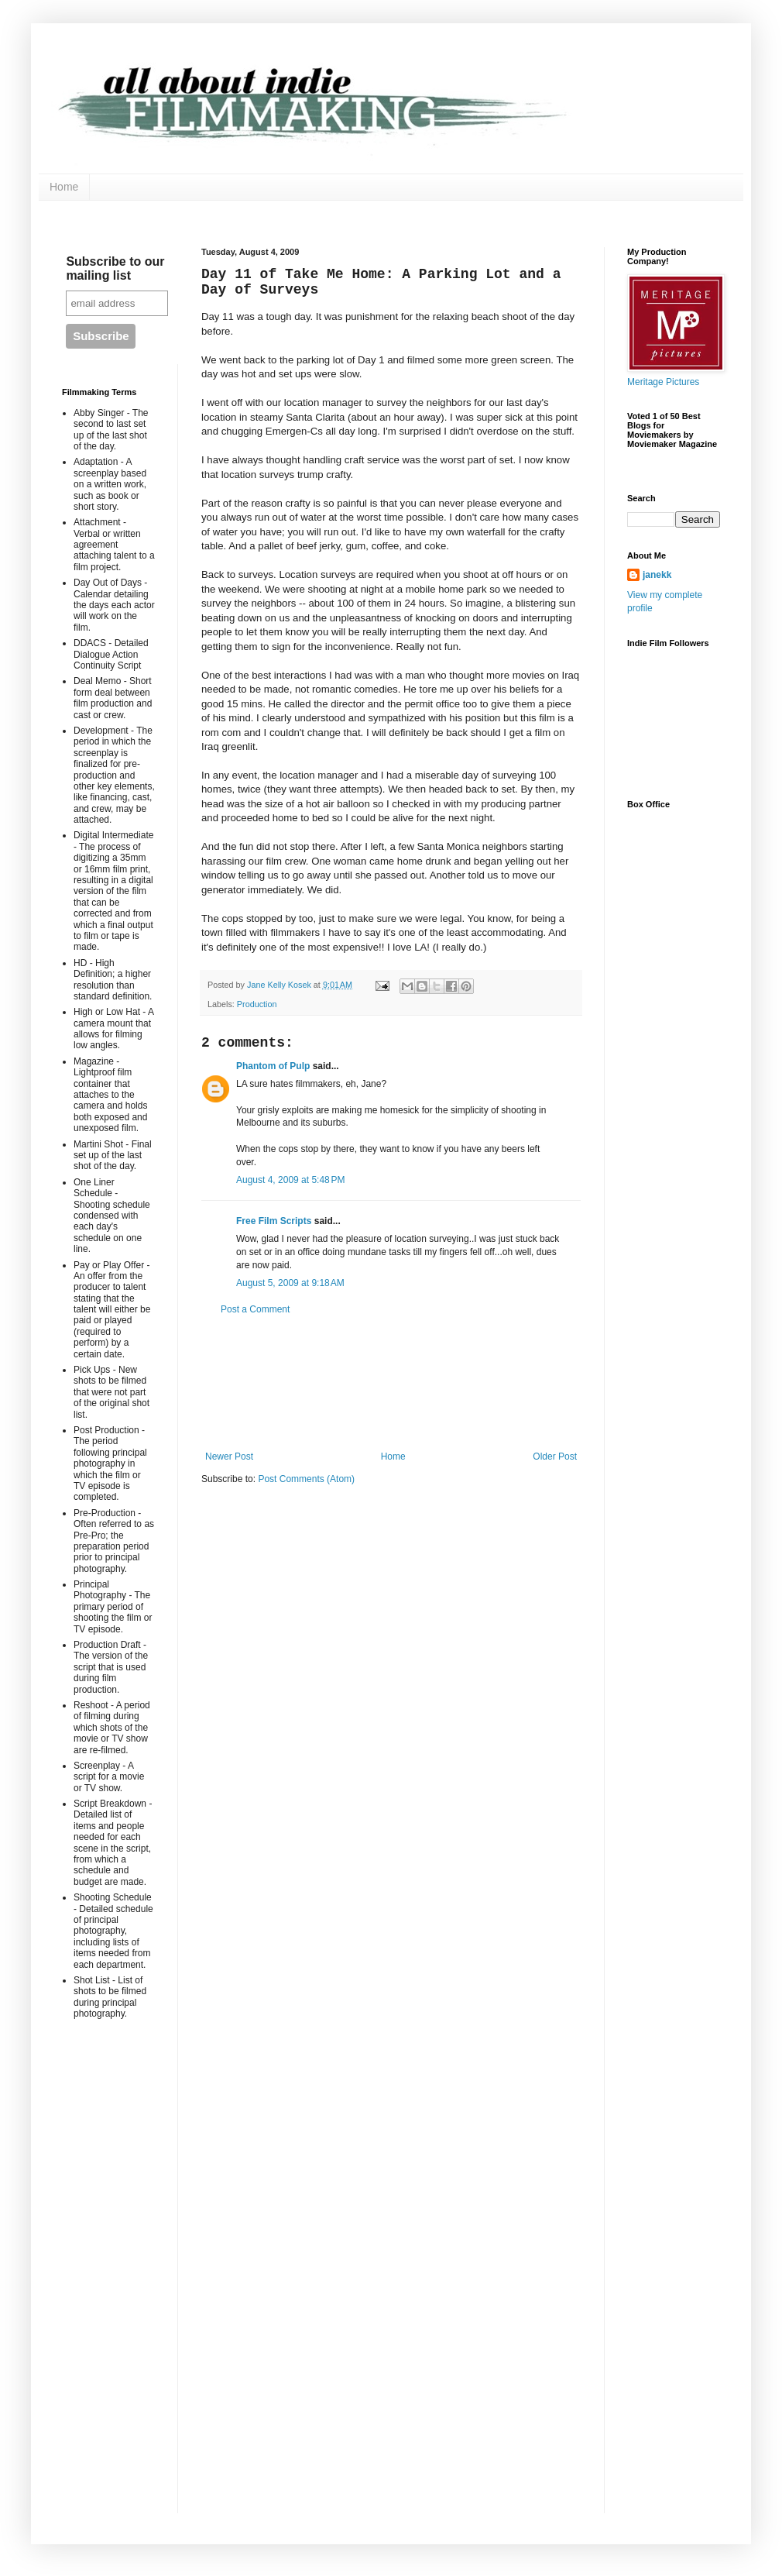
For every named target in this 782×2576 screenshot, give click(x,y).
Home (64, 187)
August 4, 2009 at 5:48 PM (290, 1180)
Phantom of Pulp (273, 1066)
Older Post (555, 1456)
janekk (657, 574)
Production (257, 1004)
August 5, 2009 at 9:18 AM (290, 1283)
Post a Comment (255, 1309)
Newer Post (229, 1456)
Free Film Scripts (273, 1221)
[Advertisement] (391, 1383)
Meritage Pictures (663, 382)
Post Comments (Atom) (306, 1479)
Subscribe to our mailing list (115, 268)
